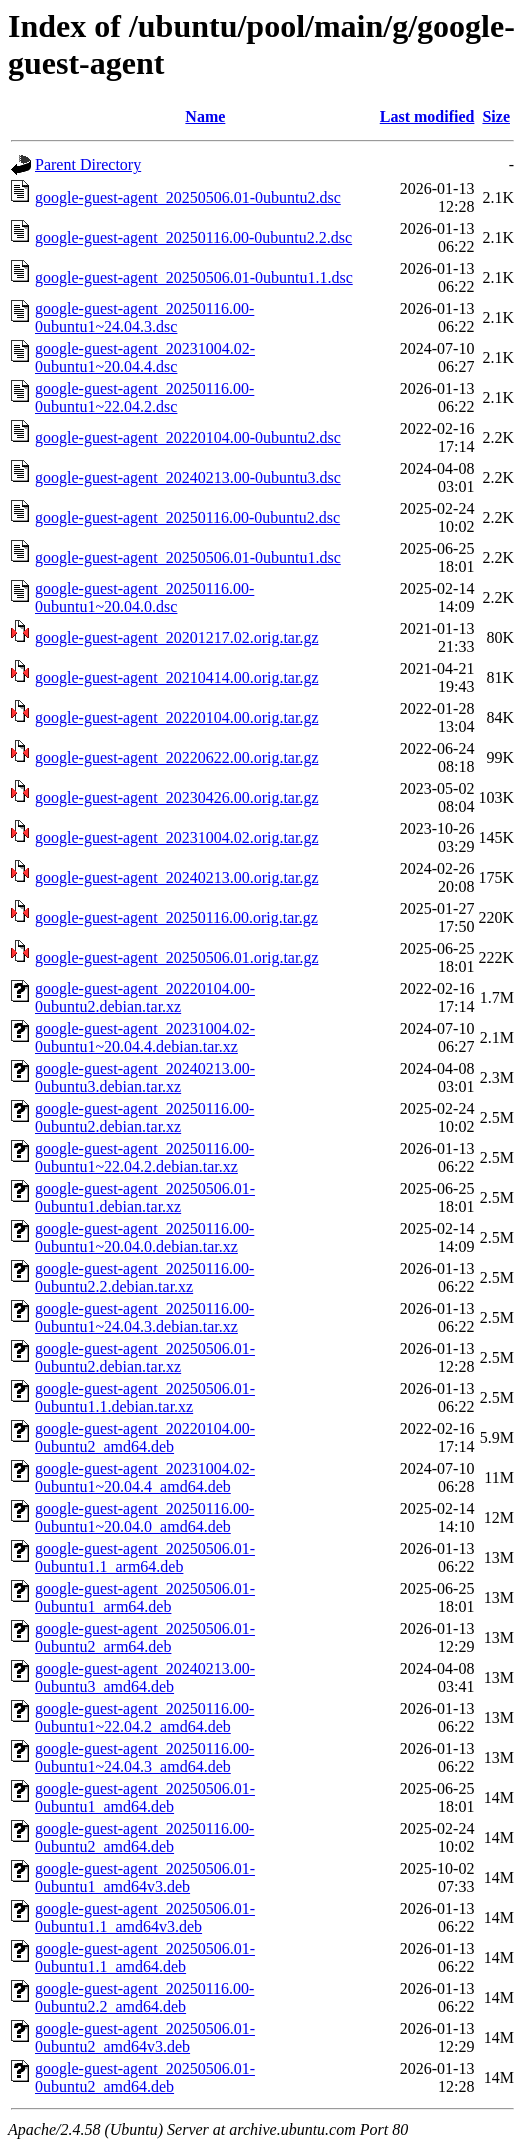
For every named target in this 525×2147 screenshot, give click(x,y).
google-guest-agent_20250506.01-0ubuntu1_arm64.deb (145, 1597)
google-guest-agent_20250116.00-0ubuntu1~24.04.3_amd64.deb (144, 1757)
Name (205, 116)
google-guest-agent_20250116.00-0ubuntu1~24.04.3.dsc (144, 317)
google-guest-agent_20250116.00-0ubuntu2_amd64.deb (144, 1837)
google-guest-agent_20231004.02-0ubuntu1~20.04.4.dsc (145, 357)
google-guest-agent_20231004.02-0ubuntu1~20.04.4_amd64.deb (145, 1477)
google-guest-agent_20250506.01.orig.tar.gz (177, 957)
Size (496, 116)
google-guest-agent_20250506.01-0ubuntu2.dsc (188, 197)
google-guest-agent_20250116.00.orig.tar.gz (176, 917)
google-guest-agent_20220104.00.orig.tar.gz (177, 717)
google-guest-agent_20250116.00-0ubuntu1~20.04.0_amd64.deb (144, 1517)
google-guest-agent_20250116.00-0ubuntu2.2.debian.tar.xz (144, 1277)
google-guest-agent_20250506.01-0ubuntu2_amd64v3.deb (145, 2037)
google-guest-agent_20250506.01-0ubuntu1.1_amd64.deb (145, 1957)
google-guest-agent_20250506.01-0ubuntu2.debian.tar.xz (145, 1357)
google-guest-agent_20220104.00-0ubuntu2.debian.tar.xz (145, 997)
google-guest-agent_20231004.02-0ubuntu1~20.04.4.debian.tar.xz (145, 1037)
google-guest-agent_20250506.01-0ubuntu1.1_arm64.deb (145, 1557)
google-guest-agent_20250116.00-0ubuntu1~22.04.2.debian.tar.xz (144, 1157)
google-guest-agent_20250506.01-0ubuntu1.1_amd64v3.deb (145, 1917)
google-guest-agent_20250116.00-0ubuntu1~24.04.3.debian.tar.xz (144, 1317)
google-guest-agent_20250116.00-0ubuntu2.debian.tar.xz (144, 1117)
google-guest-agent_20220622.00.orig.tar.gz (177, 757)
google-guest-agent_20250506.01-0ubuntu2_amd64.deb (145, 2077)
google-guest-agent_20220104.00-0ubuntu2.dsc (188, 437)
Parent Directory (88, 164)
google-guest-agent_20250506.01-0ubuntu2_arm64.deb (145, 1637)
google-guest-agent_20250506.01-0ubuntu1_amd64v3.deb (145, 1877)
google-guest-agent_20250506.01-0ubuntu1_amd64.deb (145, 1797)
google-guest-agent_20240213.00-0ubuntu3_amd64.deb (145, 1677)
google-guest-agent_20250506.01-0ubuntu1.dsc (188, 557)
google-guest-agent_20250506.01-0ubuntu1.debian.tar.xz (145, 1197)
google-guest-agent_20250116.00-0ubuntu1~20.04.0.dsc (144, 597)
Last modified (427, 116)
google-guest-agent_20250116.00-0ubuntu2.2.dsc (193, 237)
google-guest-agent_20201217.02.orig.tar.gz (177, 637)
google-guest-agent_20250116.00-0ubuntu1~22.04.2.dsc (144, 397)
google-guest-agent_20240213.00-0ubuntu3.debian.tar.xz (145, 1077)
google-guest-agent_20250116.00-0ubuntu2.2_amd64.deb (144, 1997)
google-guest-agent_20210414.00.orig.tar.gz (177, 677)
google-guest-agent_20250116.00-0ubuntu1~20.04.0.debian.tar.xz (144, 1237)
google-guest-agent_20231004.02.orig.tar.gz (177, 837)
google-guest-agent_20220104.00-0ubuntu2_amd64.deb (145, 1437)
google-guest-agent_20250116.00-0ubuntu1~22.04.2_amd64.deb (144, 1717)
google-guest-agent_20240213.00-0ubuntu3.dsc (188, 477)
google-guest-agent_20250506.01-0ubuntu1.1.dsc (194, 277)
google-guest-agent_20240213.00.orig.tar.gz (177, 877)
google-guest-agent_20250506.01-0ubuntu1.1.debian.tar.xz (145, 1397)
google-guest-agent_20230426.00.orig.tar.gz (177, 797)
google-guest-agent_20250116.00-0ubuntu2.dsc (187, 517)
